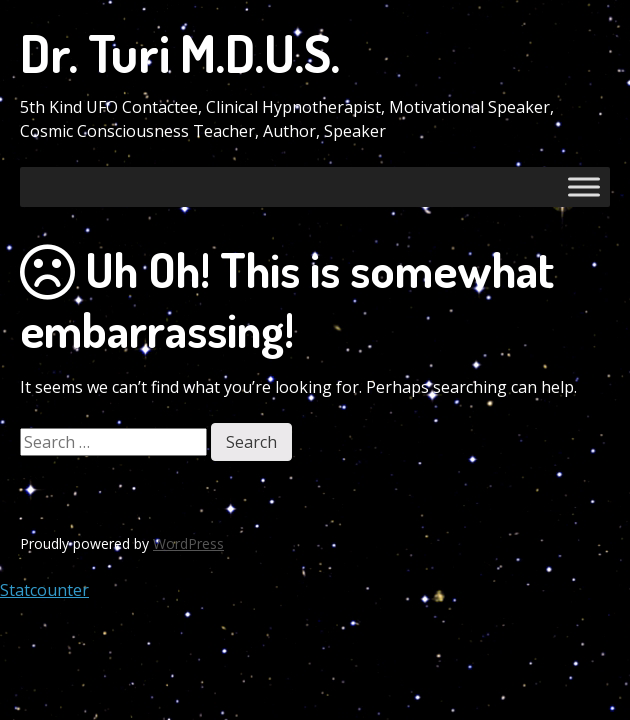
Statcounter (44, 590)
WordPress (188, 543)
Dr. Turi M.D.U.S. (180, 52)
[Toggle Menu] (584, 186)
